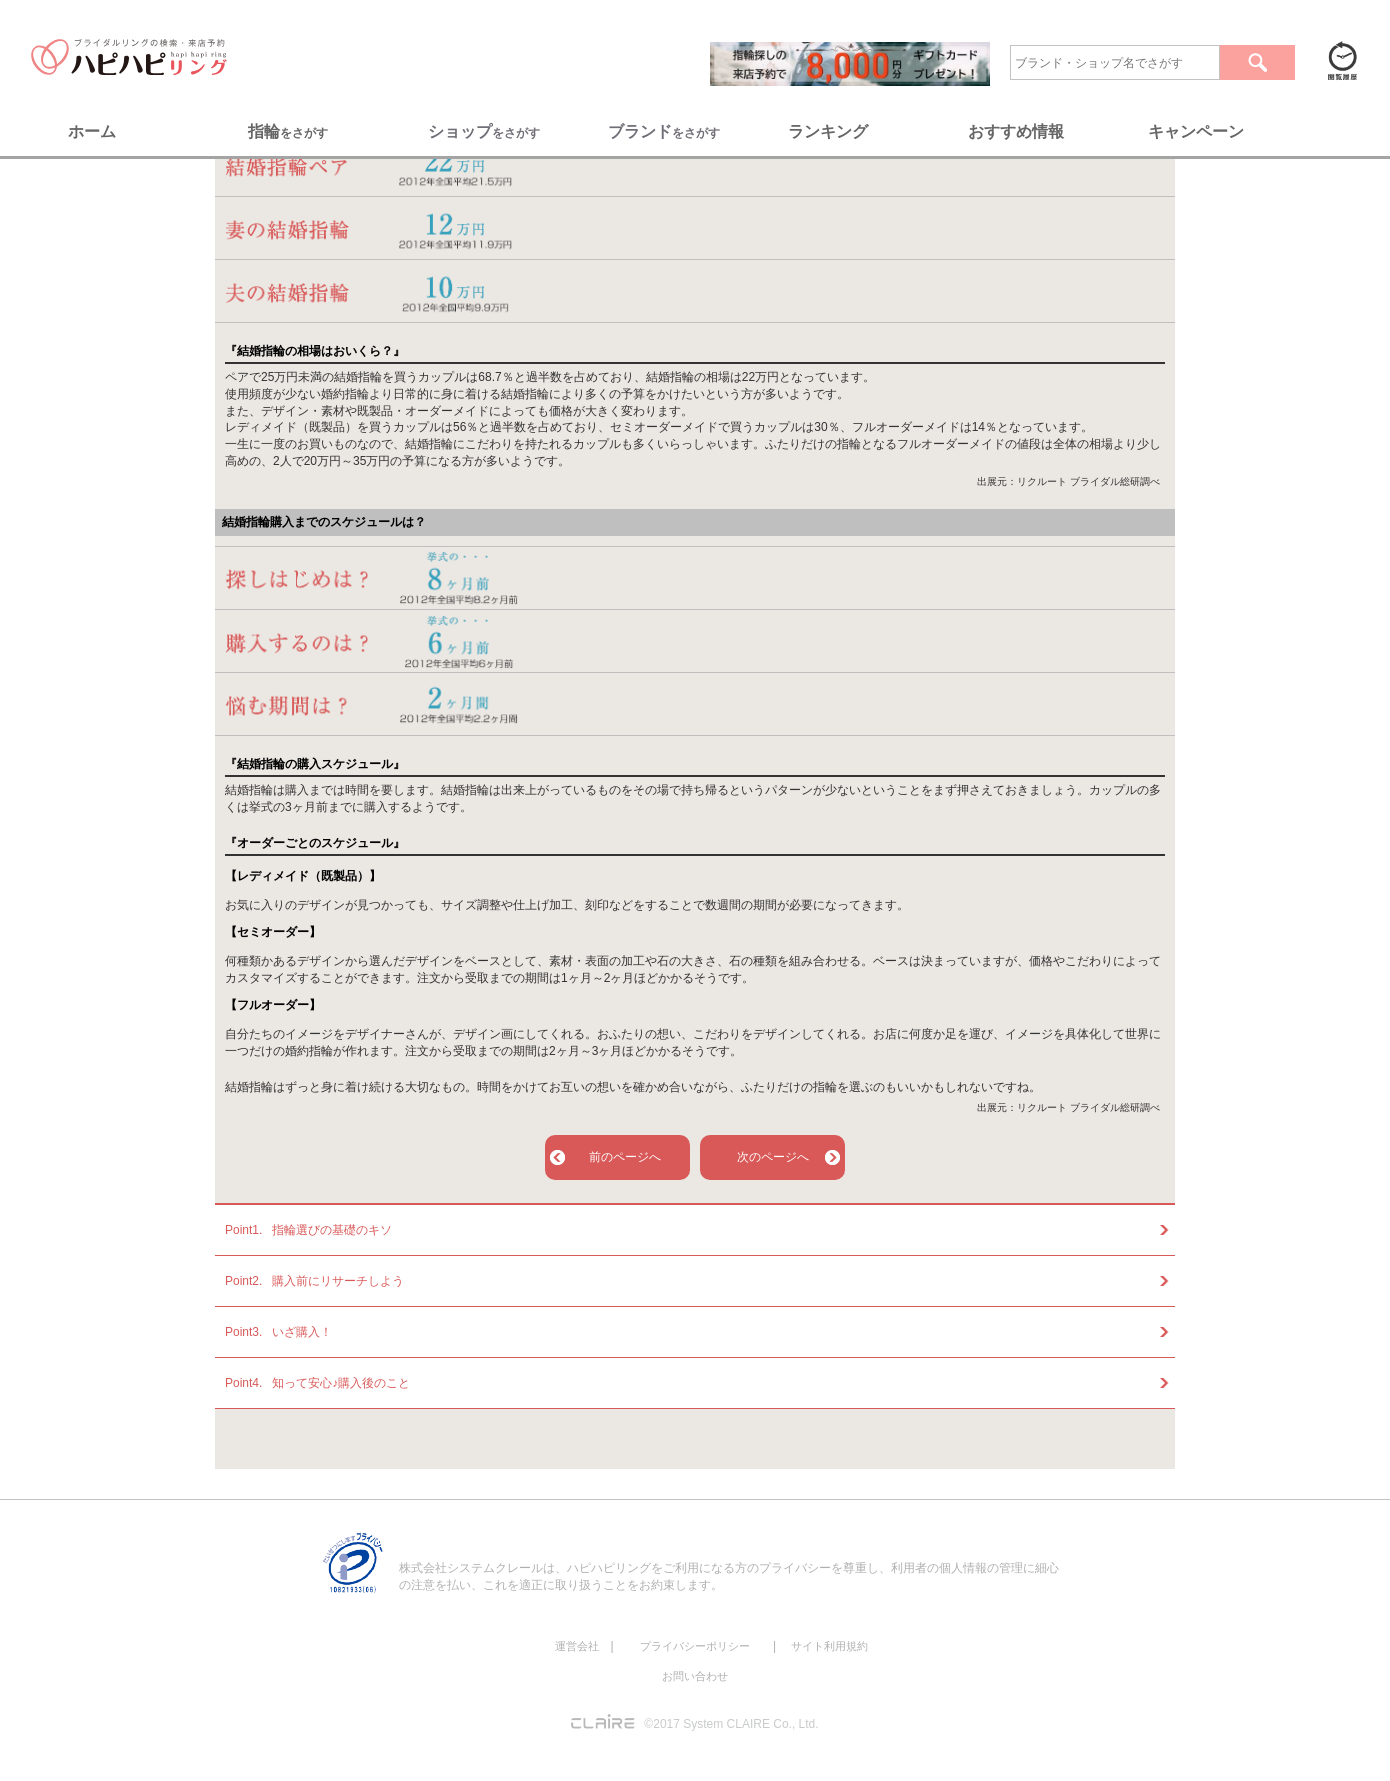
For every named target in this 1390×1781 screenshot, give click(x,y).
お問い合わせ (695, 1676)
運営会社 (577, 1646)
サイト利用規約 (829, 1646)
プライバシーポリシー (695, 1646)
